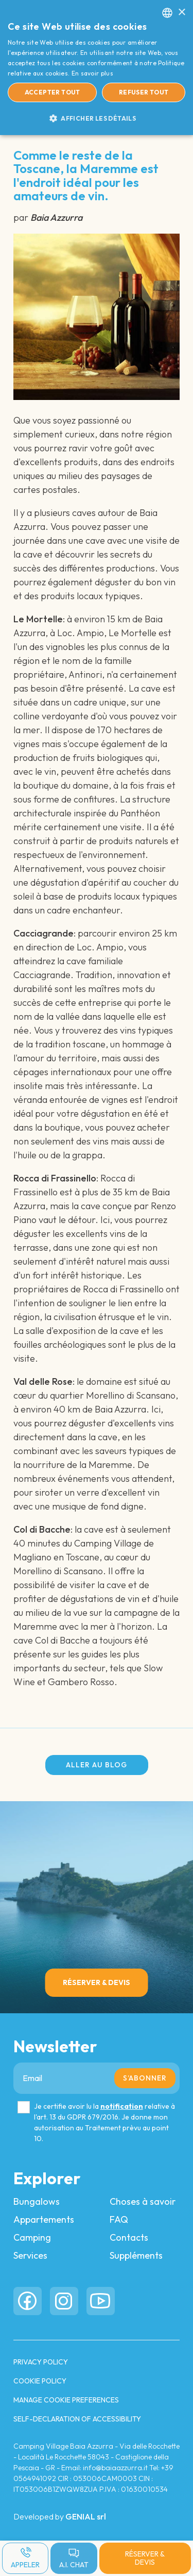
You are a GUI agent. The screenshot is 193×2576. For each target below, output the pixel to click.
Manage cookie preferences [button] (66, 2400)
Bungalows (36, 2201)
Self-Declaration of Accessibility (77, 2419)
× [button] (181, 12)
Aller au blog (96, 1764)
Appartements (43, 2219)
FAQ (119, 2219)
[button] (96, 118)
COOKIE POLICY (39, 2381)
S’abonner (145, 2078)
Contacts (129, 2237)
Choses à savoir (143, 2201)
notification (121, 2106)
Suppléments (136, 2255)
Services (30, 2255)
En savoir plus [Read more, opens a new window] (92, 73)
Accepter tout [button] (52, 92)
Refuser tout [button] (144, 92)
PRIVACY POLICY (40, 2362)
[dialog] (96, 67)
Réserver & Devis (145, 2558)
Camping (32, 2237)
